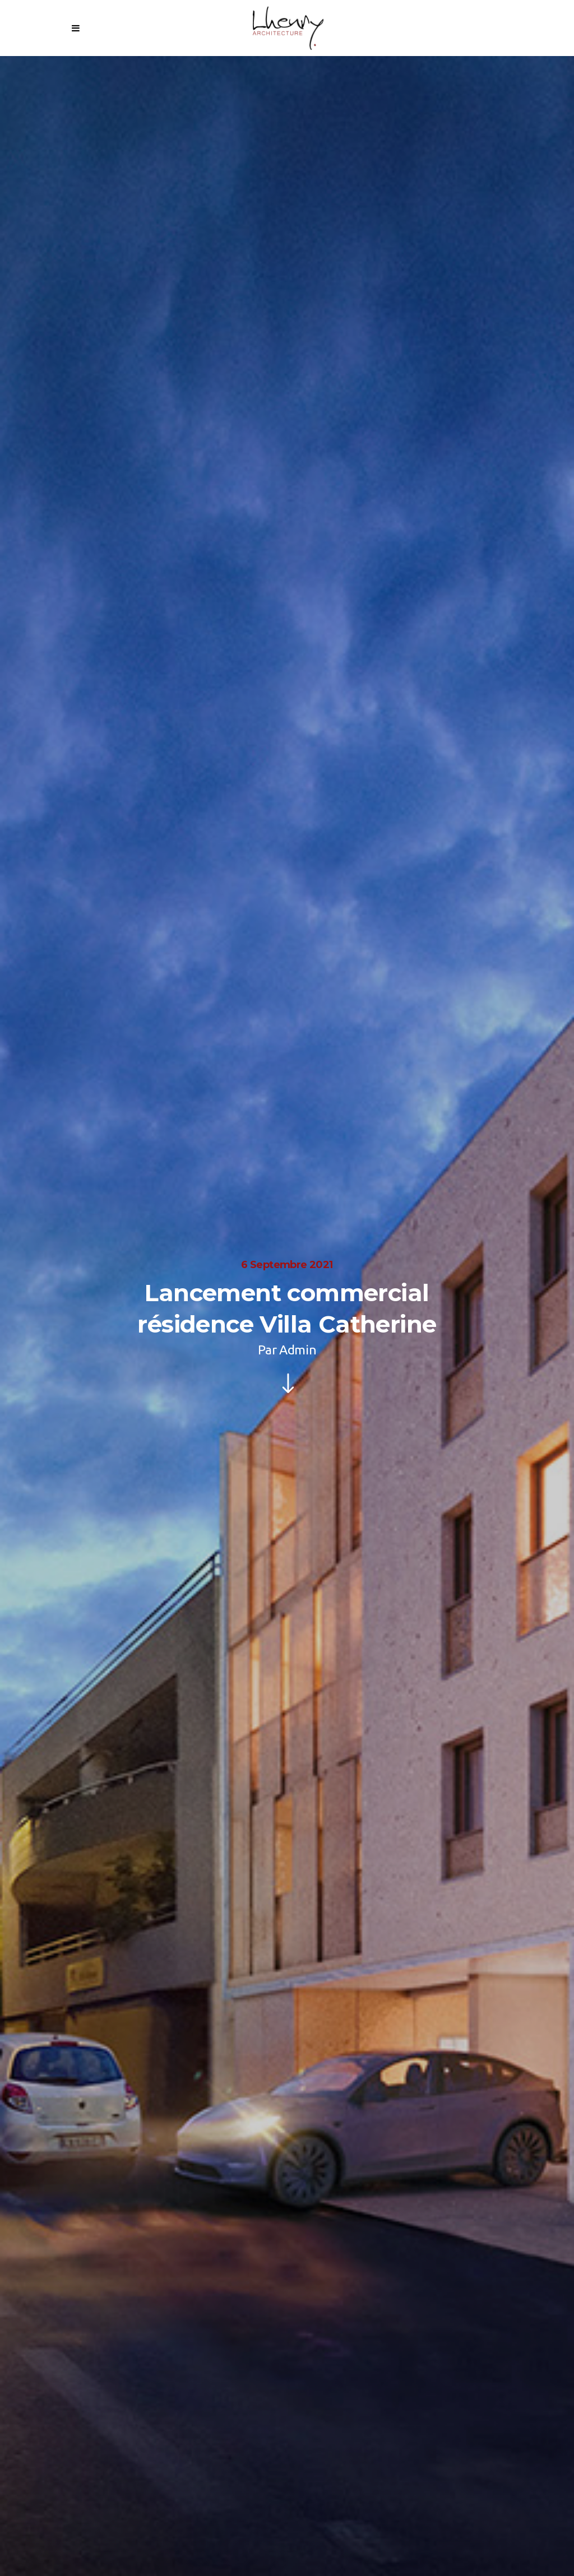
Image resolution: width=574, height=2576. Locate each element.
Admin (297, 1350)
